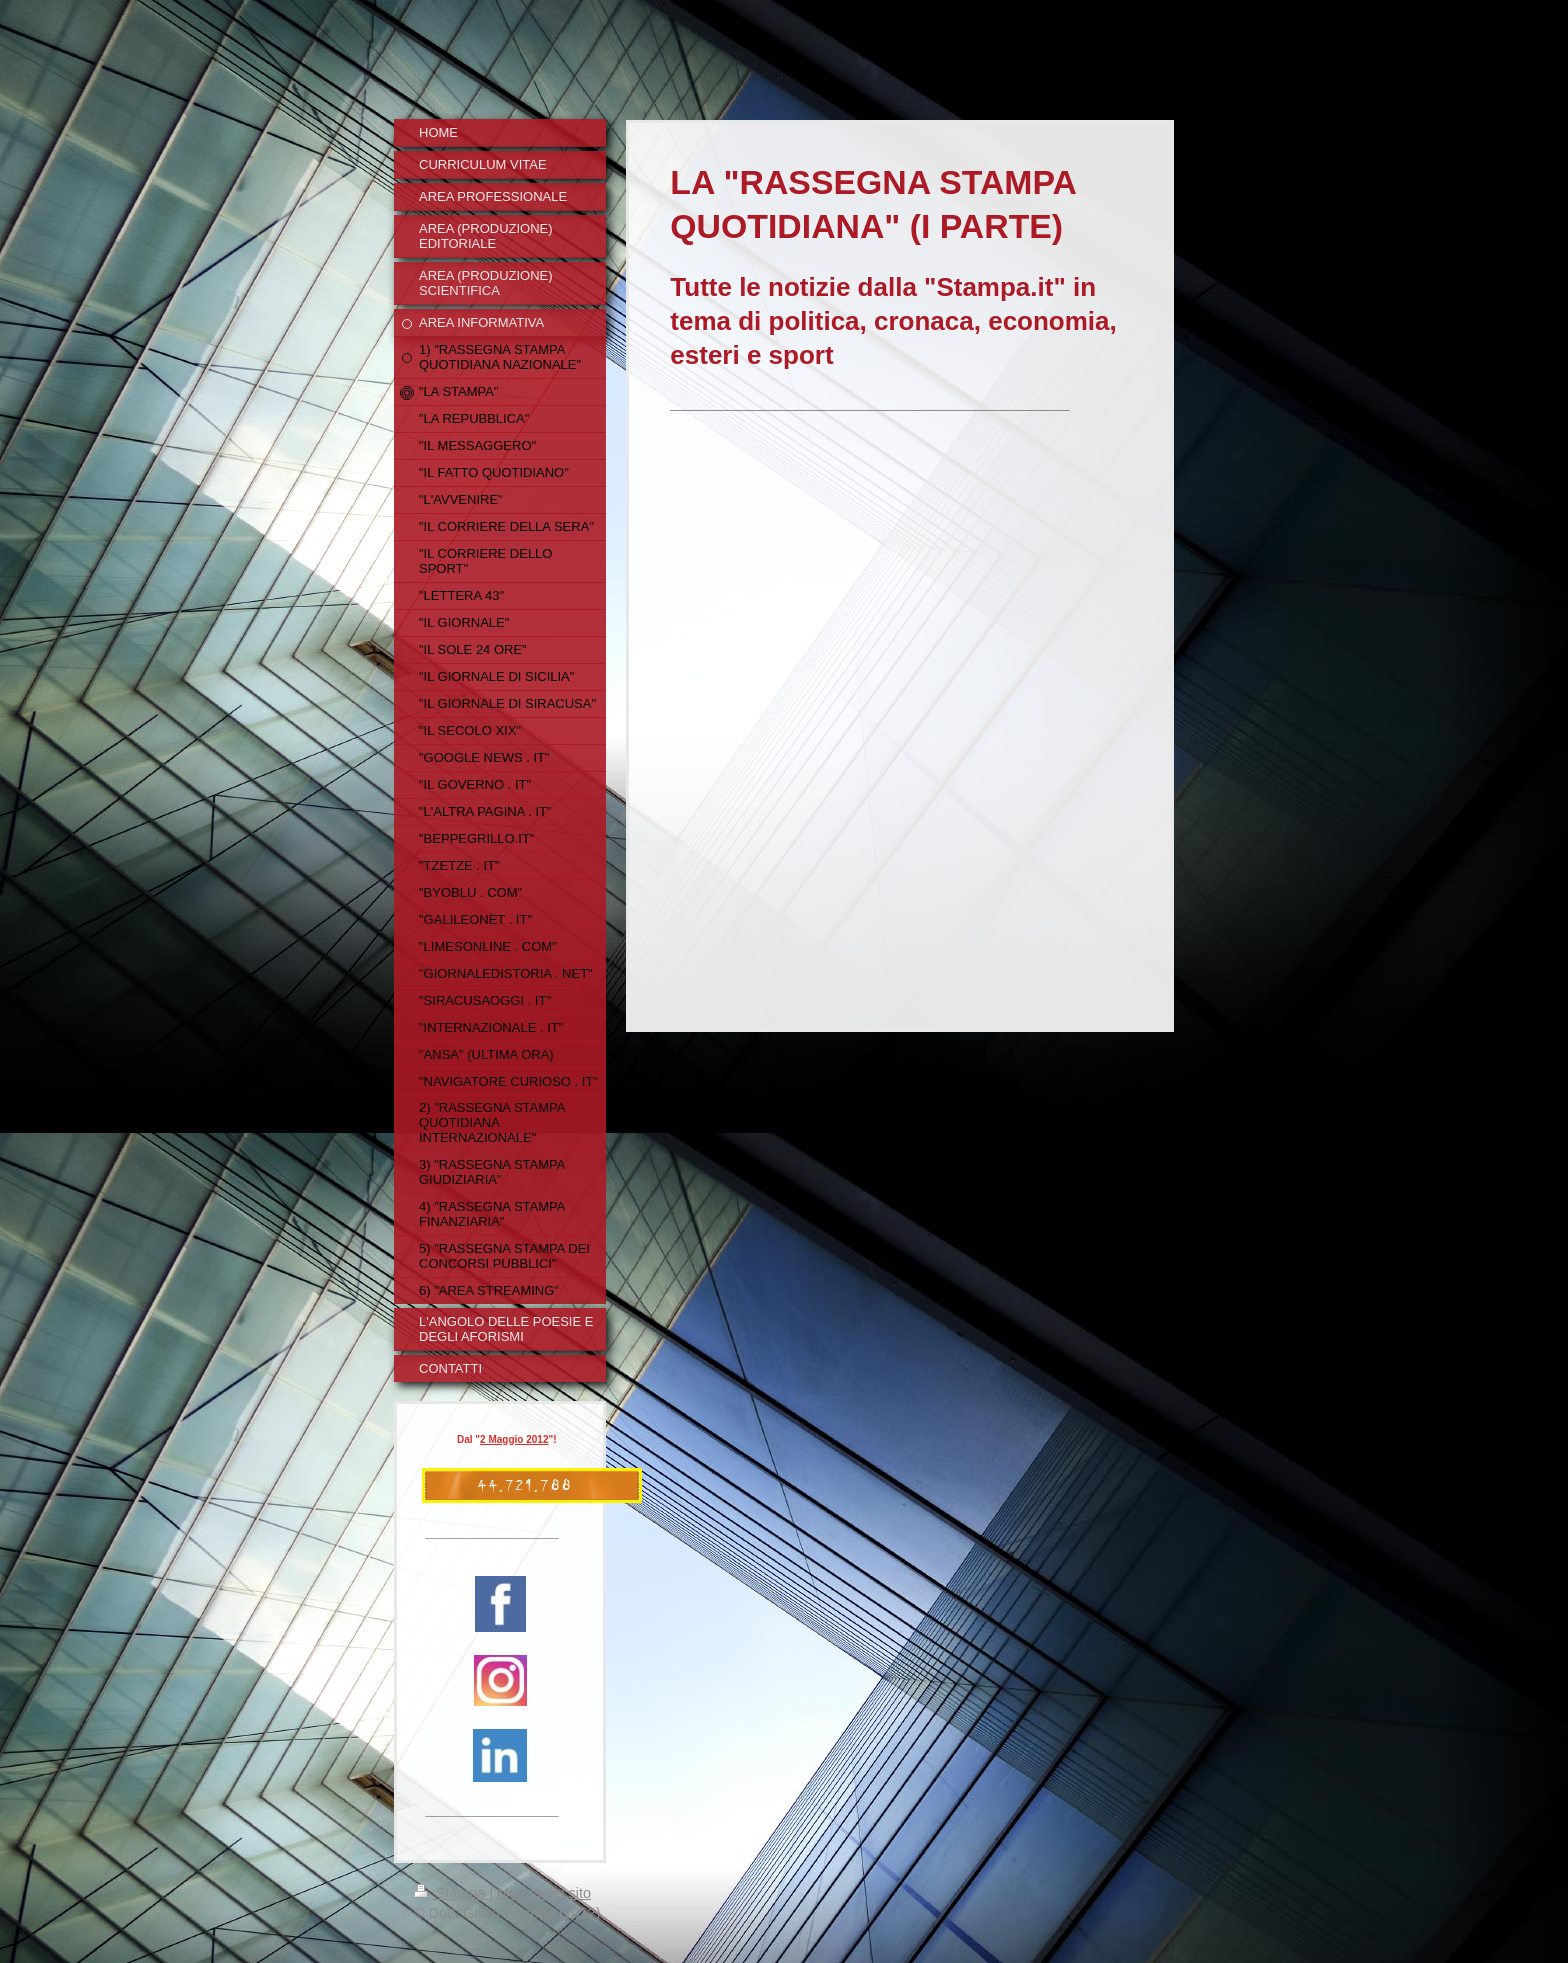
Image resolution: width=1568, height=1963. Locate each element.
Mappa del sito (544, 1893)
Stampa (452, 1893)
